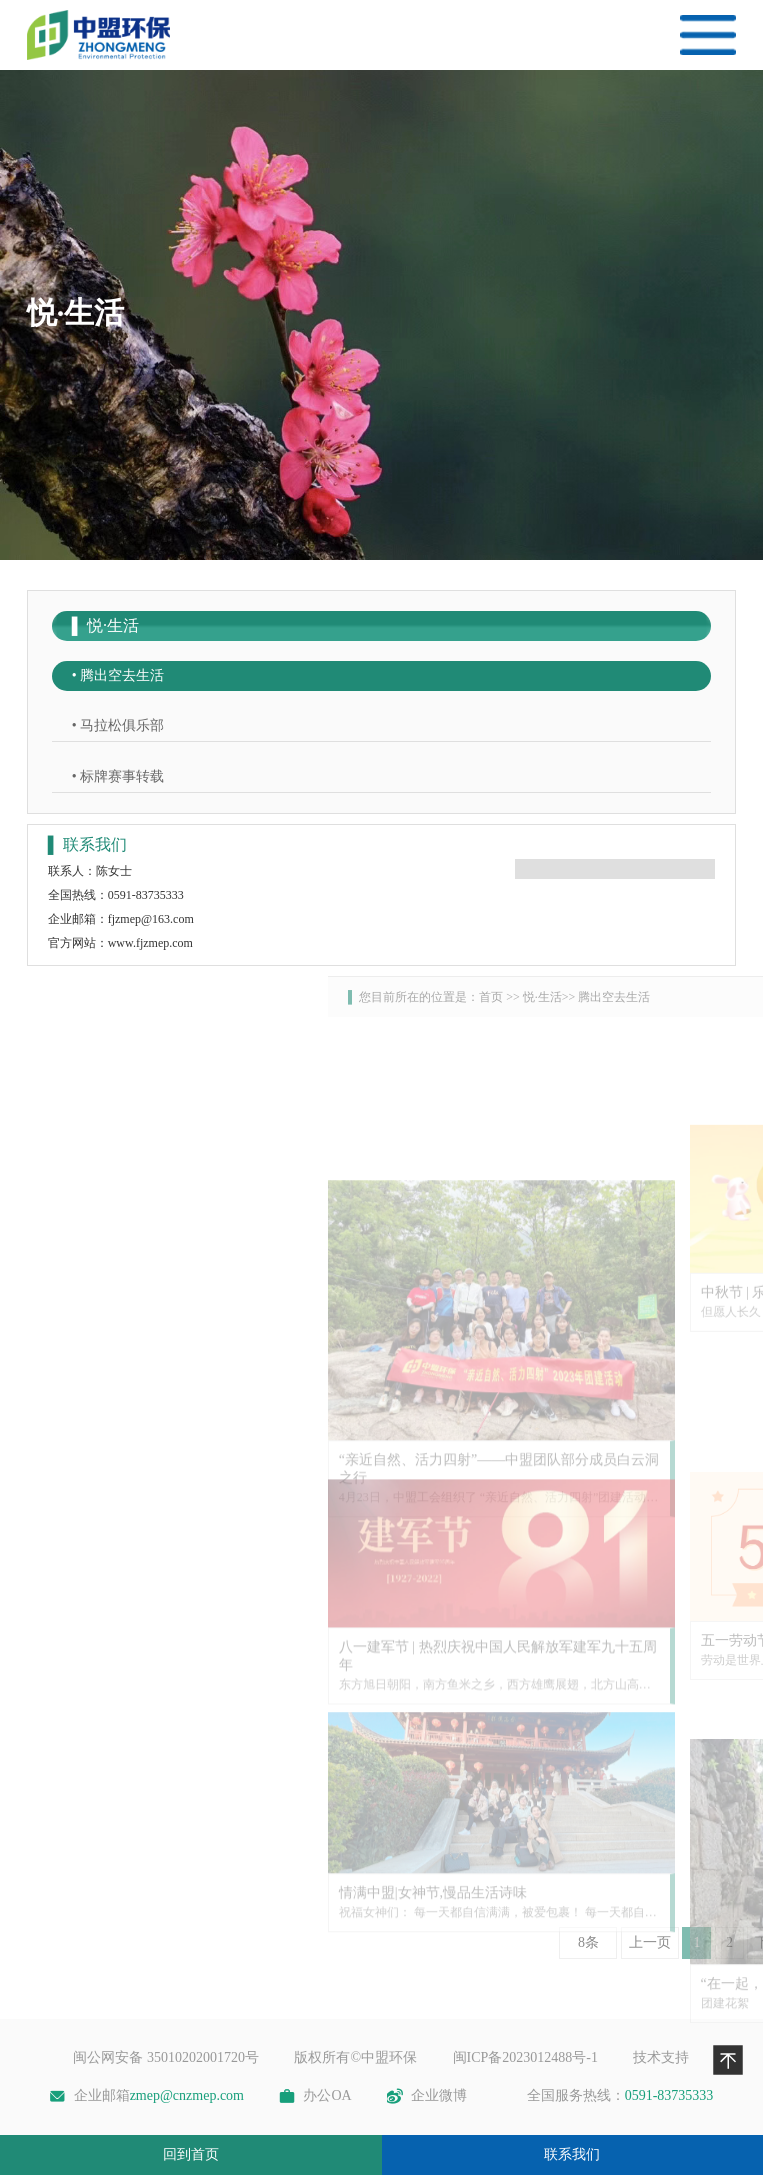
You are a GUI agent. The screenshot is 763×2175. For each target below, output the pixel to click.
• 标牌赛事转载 (118, 776)
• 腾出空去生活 (118, 675)
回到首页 (191, 2154)
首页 (663, 997)
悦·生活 (714, 997)
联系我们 (572, 2154)
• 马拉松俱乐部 (118, 725)
